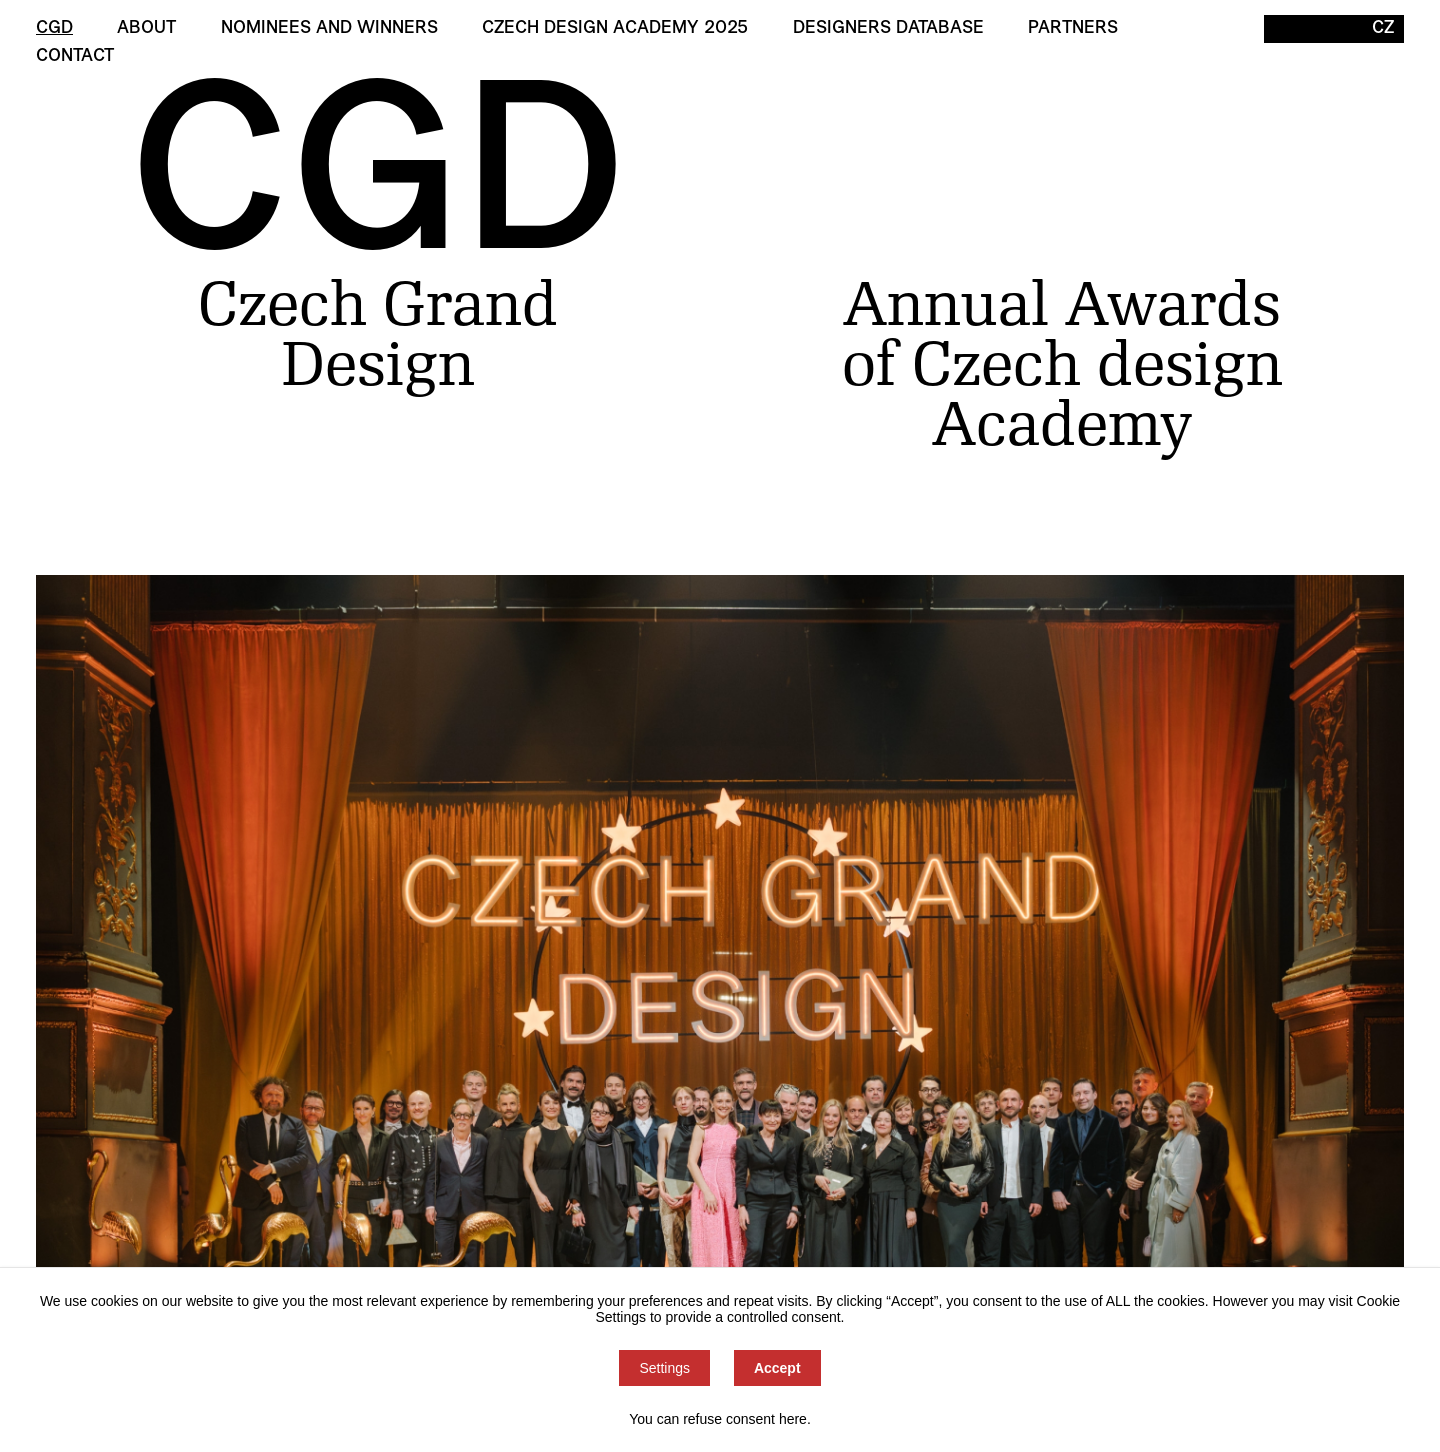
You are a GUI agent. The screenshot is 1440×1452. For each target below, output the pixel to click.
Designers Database (888, 29)
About (146, 29)
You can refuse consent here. (720, 1419)
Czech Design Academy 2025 (615, 29)
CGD (54, 29)
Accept (777, 1368)
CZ (1383, 29)
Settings (664, 1368)
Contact (75, 57)
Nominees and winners (329, 29)
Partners (1073, 29)
